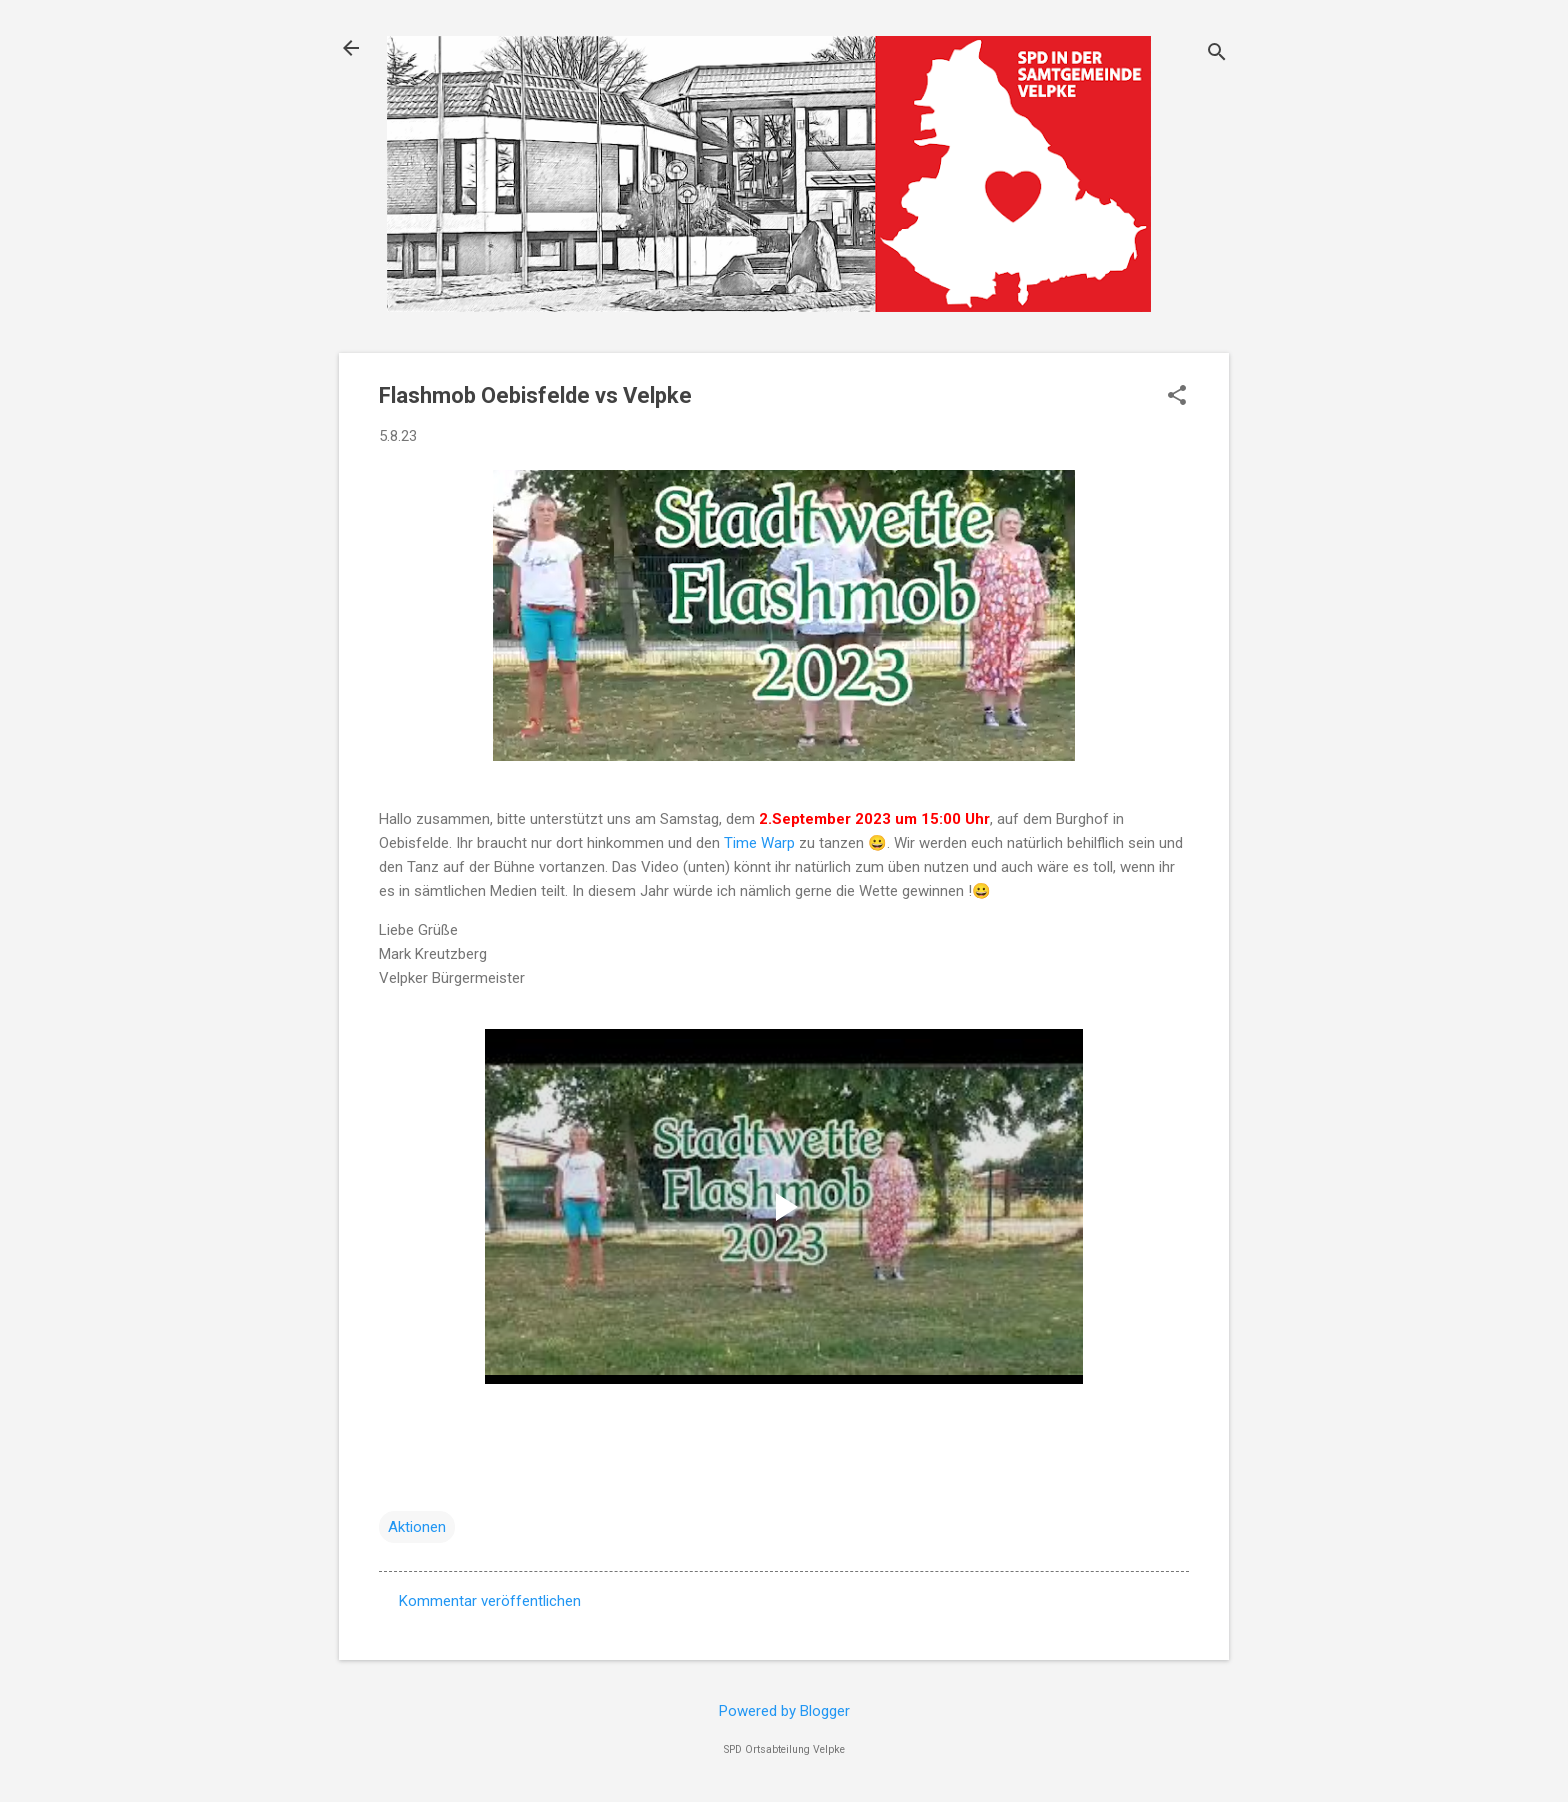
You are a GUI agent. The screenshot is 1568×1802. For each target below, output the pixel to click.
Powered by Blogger (784, 1711)
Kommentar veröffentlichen (490, 1601)
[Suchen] (1217, 54)
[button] (1177, 397)
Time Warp (759, 843)
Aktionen (417, 1527)
